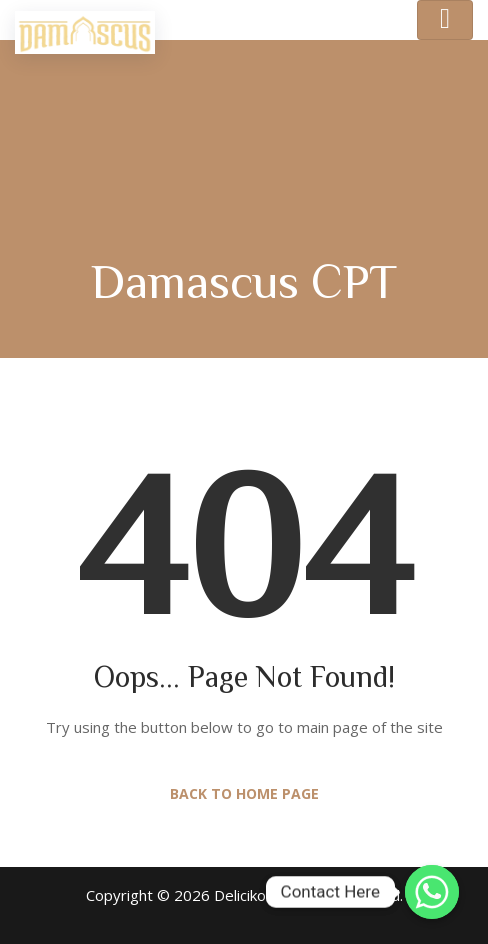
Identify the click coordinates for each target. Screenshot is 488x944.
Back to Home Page (244, 793)
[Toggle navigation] (445, 20)
